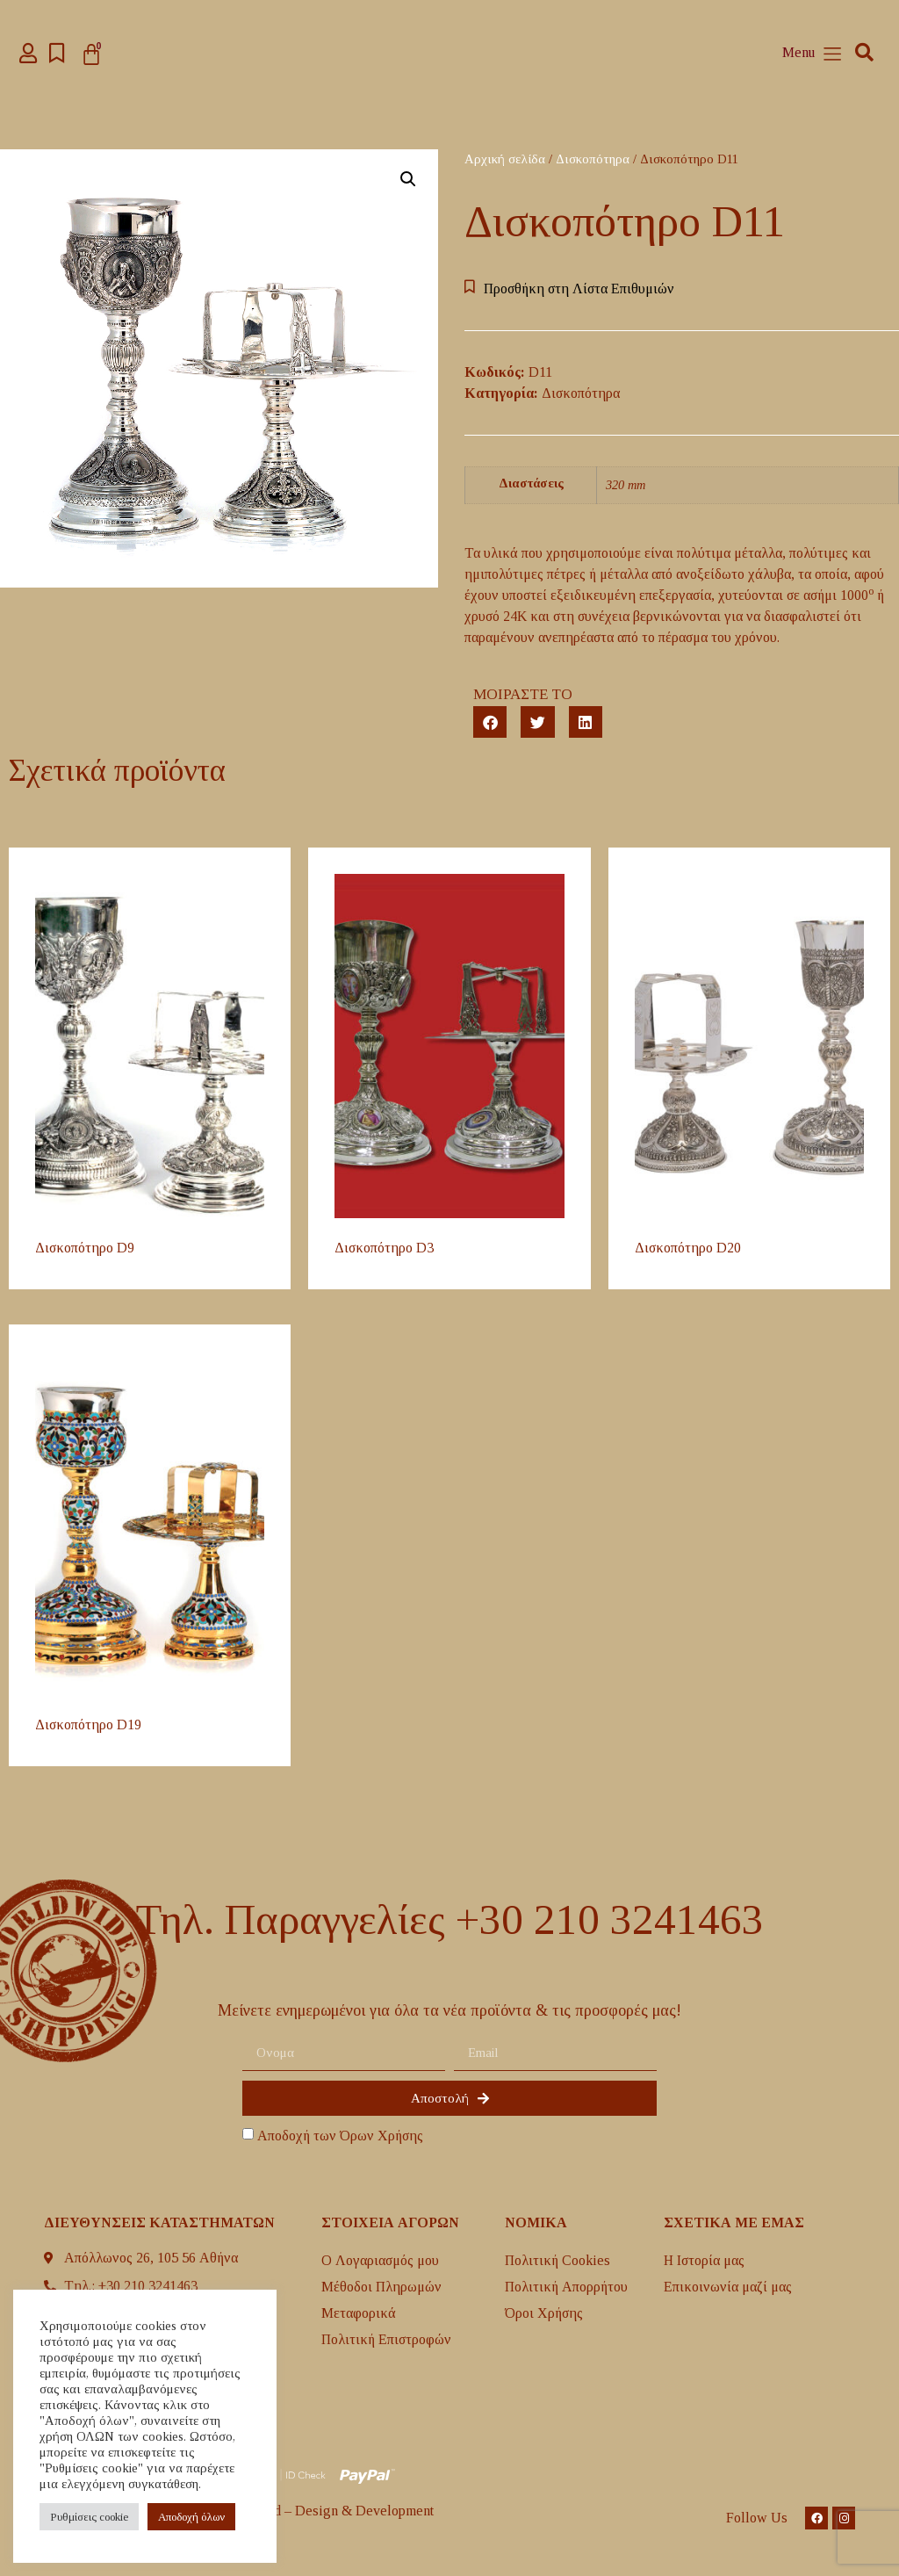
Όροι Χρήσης (544, 2312)
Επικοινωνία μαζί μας (728, 2286)
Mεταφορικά (358, 2312)
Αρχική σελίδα (504, 159)
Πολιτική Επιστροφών (386, 2339)
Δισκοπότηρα (592, 159)
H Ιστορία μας (704, 2260)
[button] (864, 53)
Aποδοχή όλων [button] (191, 2516)
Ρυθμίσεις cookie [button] (89, 2516)
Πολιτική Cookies (557, 2260)
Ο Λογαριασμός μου (380, 2260)
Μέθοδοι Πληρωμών (381, 2286)
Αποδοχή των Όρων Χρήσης (340, 2135)
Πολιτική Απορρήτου (566, 2286)
